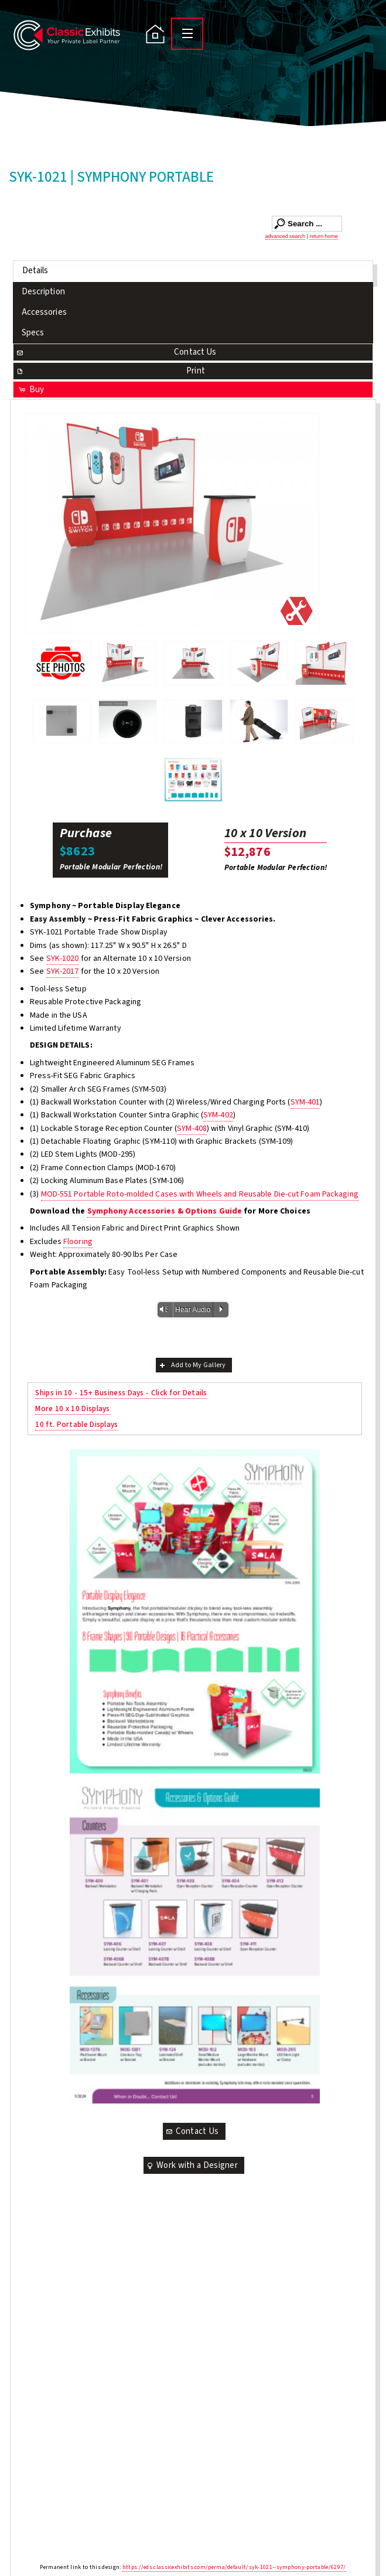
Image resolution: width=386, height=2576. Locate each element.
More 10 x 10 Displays (72, 1408)
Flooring (78, 1242)
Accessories (44, 312)
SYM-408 (192, 1128)
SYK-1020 (62, 958)
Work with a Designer (191, 2165)
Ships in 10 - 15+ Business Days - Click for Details (121, 1392)
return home (323, 236)
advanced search (285, 236)
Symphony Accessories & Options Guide (164, 1211)
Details (35, 270)
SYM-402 (218, 1115)
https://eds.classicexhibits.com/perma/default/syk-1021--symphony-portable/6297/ (234, 2567)
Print (110, 371)
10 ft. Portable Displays (76, 1424)
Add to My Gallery (192, 1365)
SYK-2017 (62, 971)
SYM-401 (305, 1102)
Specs (33, 333)
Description (43, 292)
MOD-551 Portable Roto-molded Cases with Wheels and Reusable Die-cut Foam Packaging (199, 1194)
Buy (31, 389)
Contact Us (116, 352)
